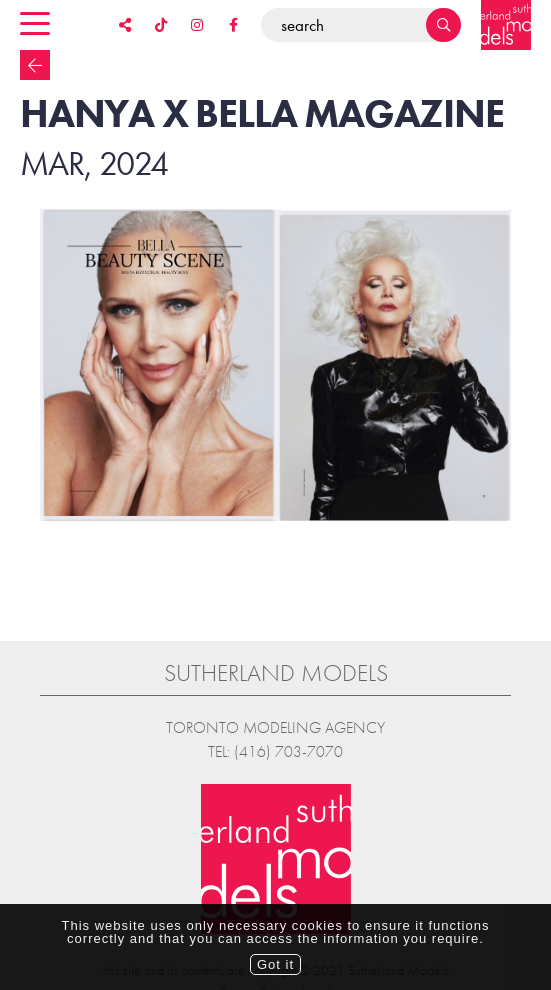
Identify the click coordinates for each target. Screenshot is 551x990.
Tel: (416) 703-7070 (275, 740)
